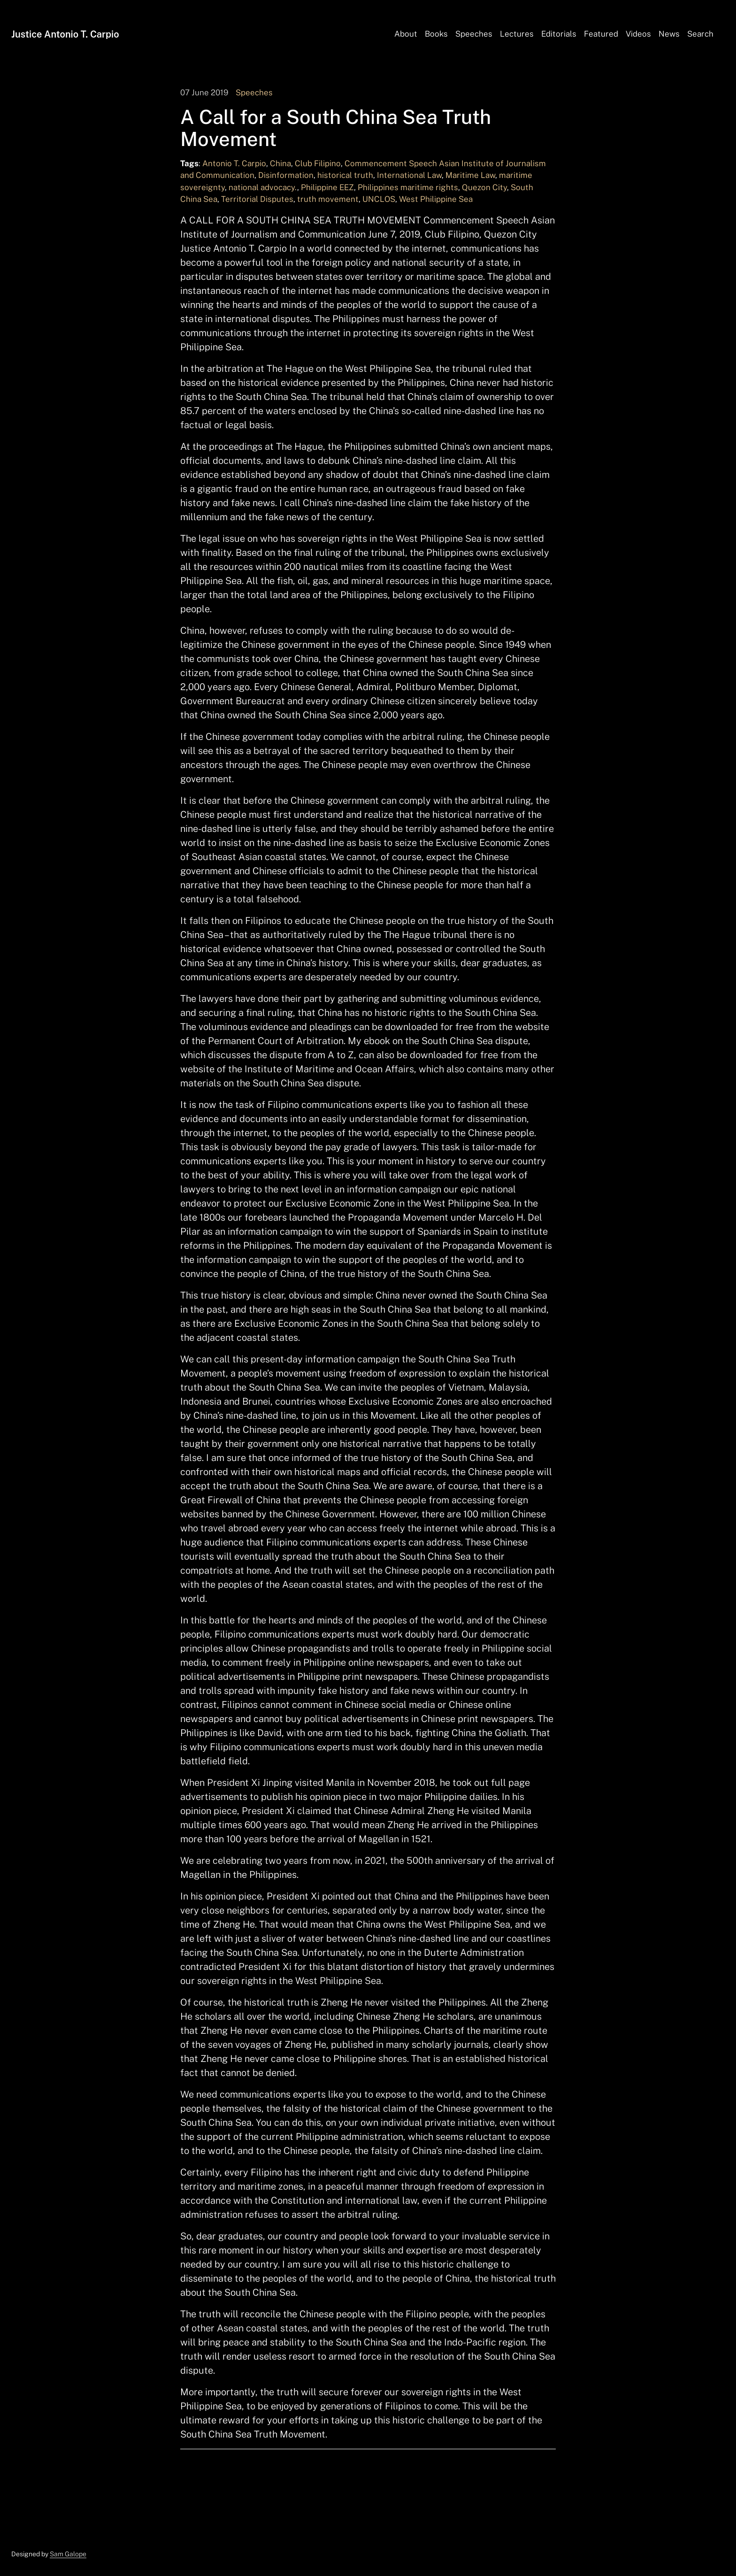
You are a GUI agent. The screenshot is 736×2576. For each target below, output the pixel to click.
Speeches (254, 92)
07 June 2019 (204, 92)
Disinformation (286, 175)
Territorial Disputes (257, 199)
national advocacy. (263, 187)
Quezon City (484, 187)
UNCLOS (378, 199)
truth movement (328, 199)
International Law (409, 175)
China (280, 163)
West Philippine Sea (436, 199)
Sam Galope (68, 2554)
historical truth (345, 175)
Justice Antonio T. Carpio (65, 34)
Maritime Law (470, 175)
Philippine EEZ (327, 187)
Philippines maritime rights (408, 187)
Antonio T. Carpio (234, 163)
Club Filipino (318, 163)
